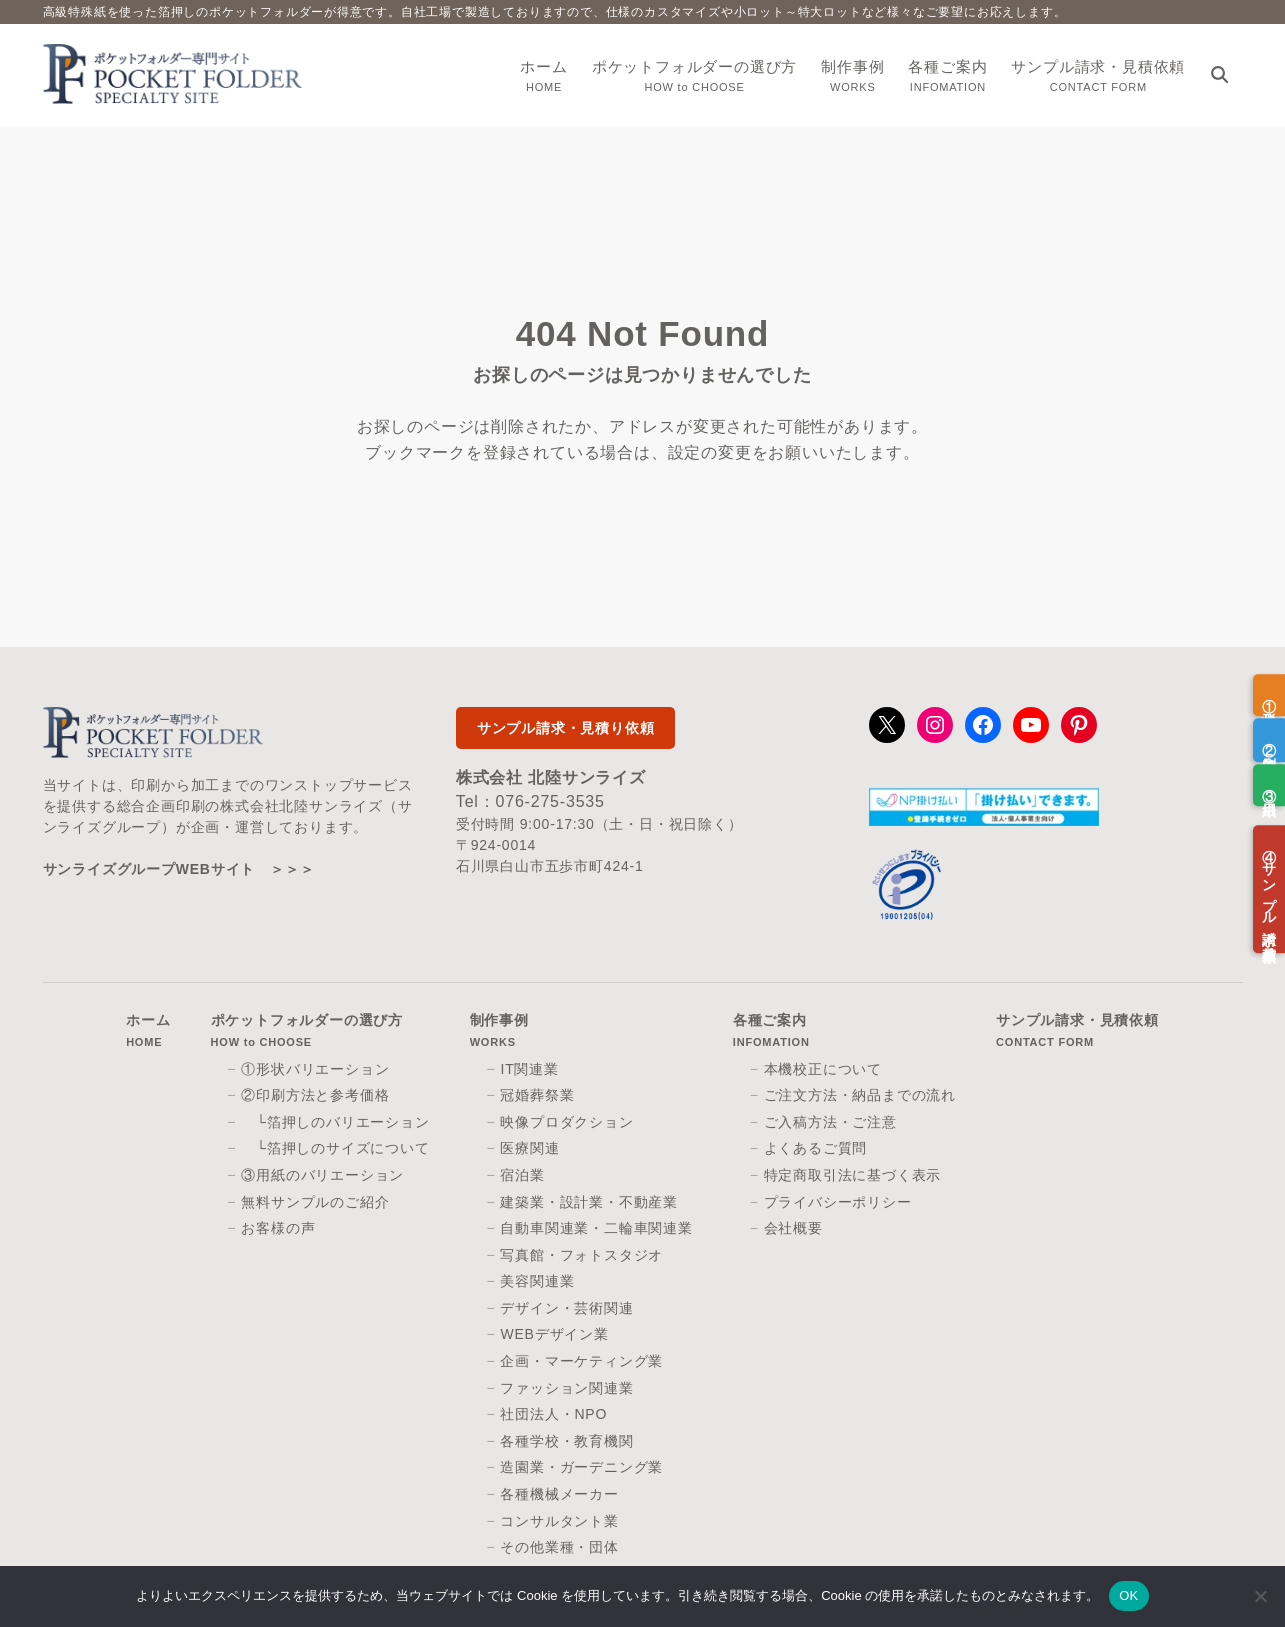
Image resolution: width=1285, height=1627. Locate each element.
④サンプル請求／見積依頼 (1269, 890)
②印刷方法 (1269, 740)
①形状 (1269, 695)
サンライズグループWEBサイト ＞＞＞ (179, 869)
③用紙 (1269, 785)
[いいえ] (1260, 1596)
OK (1128, 1595)
